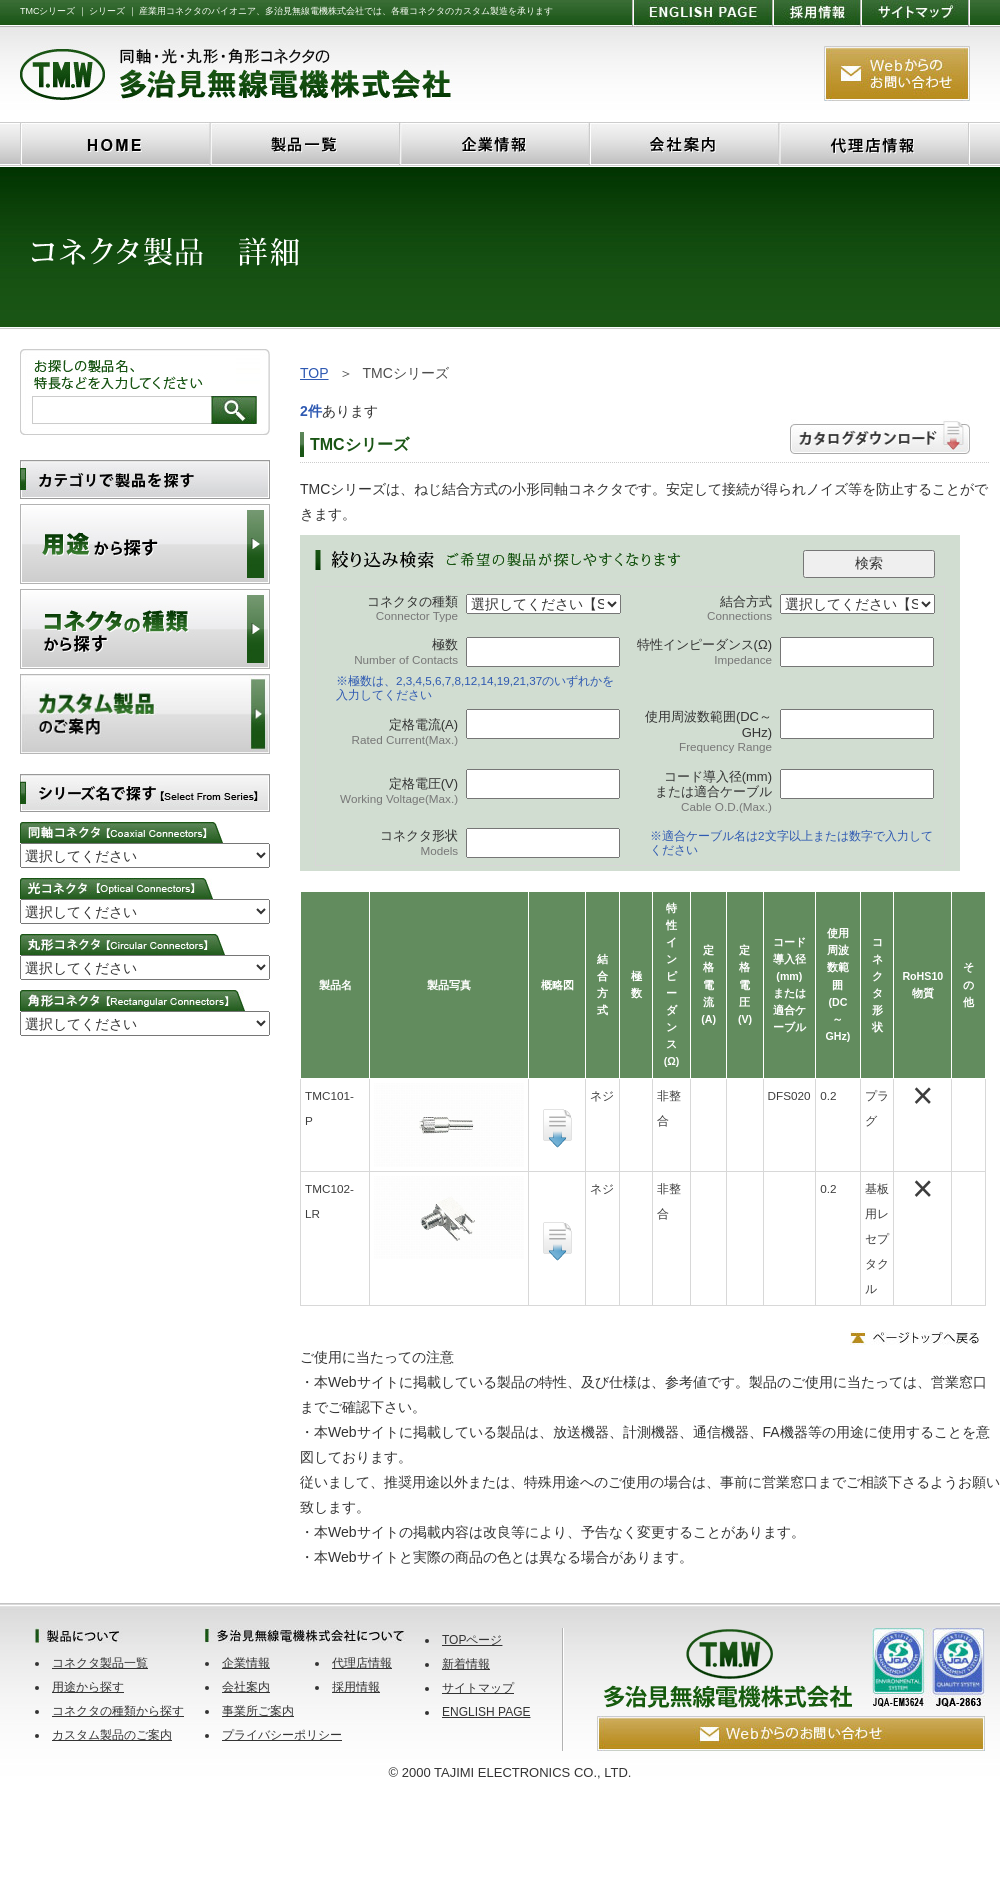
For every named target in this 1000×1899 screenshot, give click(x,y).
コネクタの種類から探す (118, 1711)
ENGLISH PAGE (486, 1712)
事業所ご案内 (258, 1711)
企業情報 (246, 1663)
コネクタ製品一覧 (100, 1663)
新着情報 (466, 1664)
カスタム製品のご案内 (112, 1735)
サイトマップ (478, 1688)
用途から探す (88, 1687)
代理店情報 (362, 1663)
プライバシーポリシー (282, 1735)
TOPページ (472, 1640)
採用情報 (356, 1687)
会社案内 (246, 1687)
